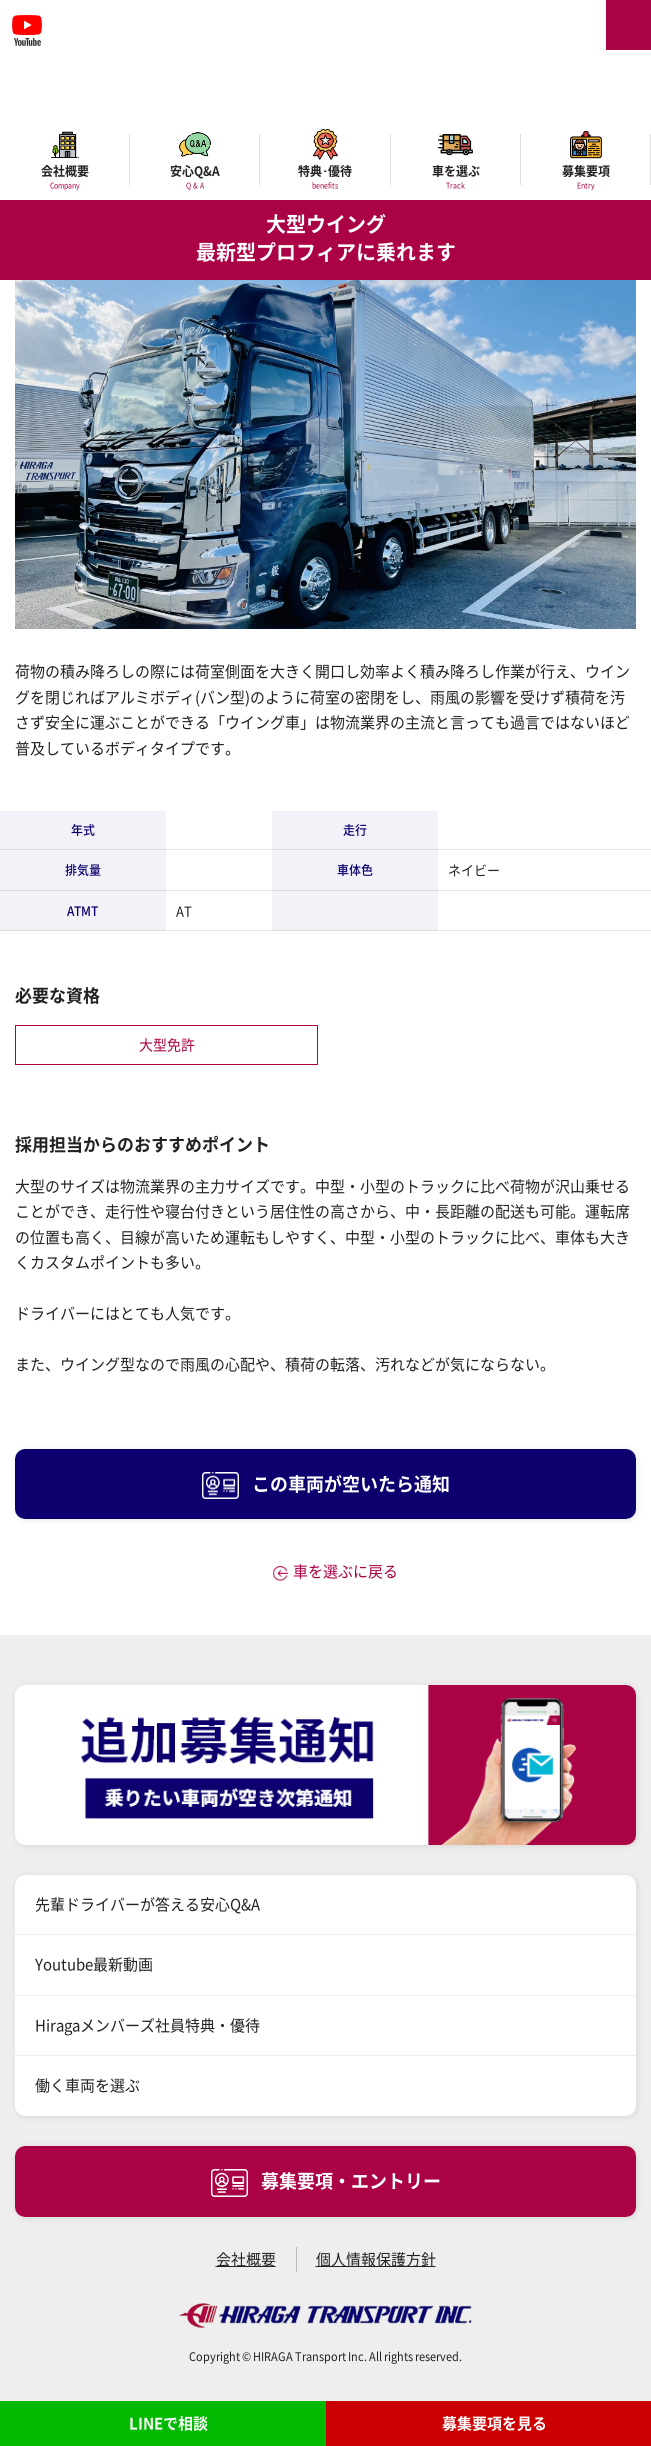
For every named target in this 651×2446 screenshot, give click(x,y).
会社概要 (246, 2259)
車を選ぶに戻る (345, 1571)
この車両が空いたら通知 (326, 1485)
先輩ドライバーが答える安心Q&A (147, 1904)
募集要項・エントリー (326, 2182)
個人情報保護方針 (376, 2259)
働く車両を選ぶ (87, 2085)
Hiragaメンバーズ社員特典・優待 (147, 2025)
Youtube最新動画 (94, 1964)
